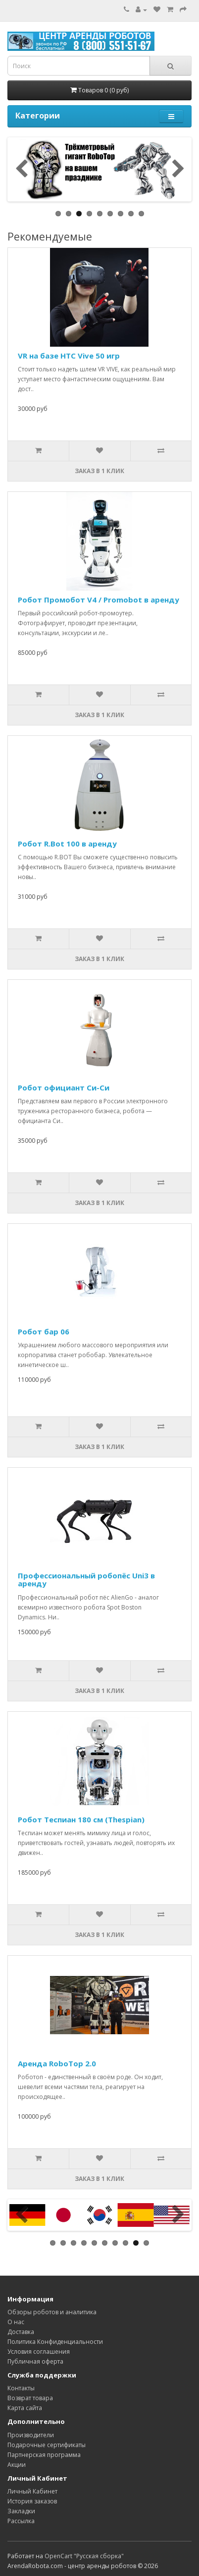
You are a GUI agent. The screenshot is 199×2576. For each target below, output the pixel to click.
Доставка (20, 2332)
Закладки (21, 2511)
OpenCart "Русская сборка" (84, 2556)
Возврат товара (30, 2398)
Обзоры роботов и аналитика (52, 2312)
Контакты (21, 2388)
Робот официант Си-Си (63, 1087)
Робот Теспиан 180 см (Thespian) (81, 1819)
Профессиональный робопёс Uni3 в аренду (86, 1579)
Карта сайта (24, 2408)
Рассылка (21, 2521)
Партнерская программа (44, 2455)
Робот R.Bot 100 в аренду (67, 843)
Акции (16, 2464)
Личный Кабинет (32, 2491)
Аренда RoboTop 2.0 (57, 2063)
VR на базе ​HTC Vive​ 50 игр (69, 356)
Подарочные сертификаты (46, 2445)
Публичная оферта (35, 2361)
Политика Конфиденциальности (55, 2341)
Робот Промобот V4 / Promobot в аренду (98, 599)
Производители (30, 2435)
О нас (15, 2322)
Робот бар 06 (43, 1331)
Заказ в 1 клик (99, 471)
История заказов (32, 2501)
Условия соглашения (38, 2351)
